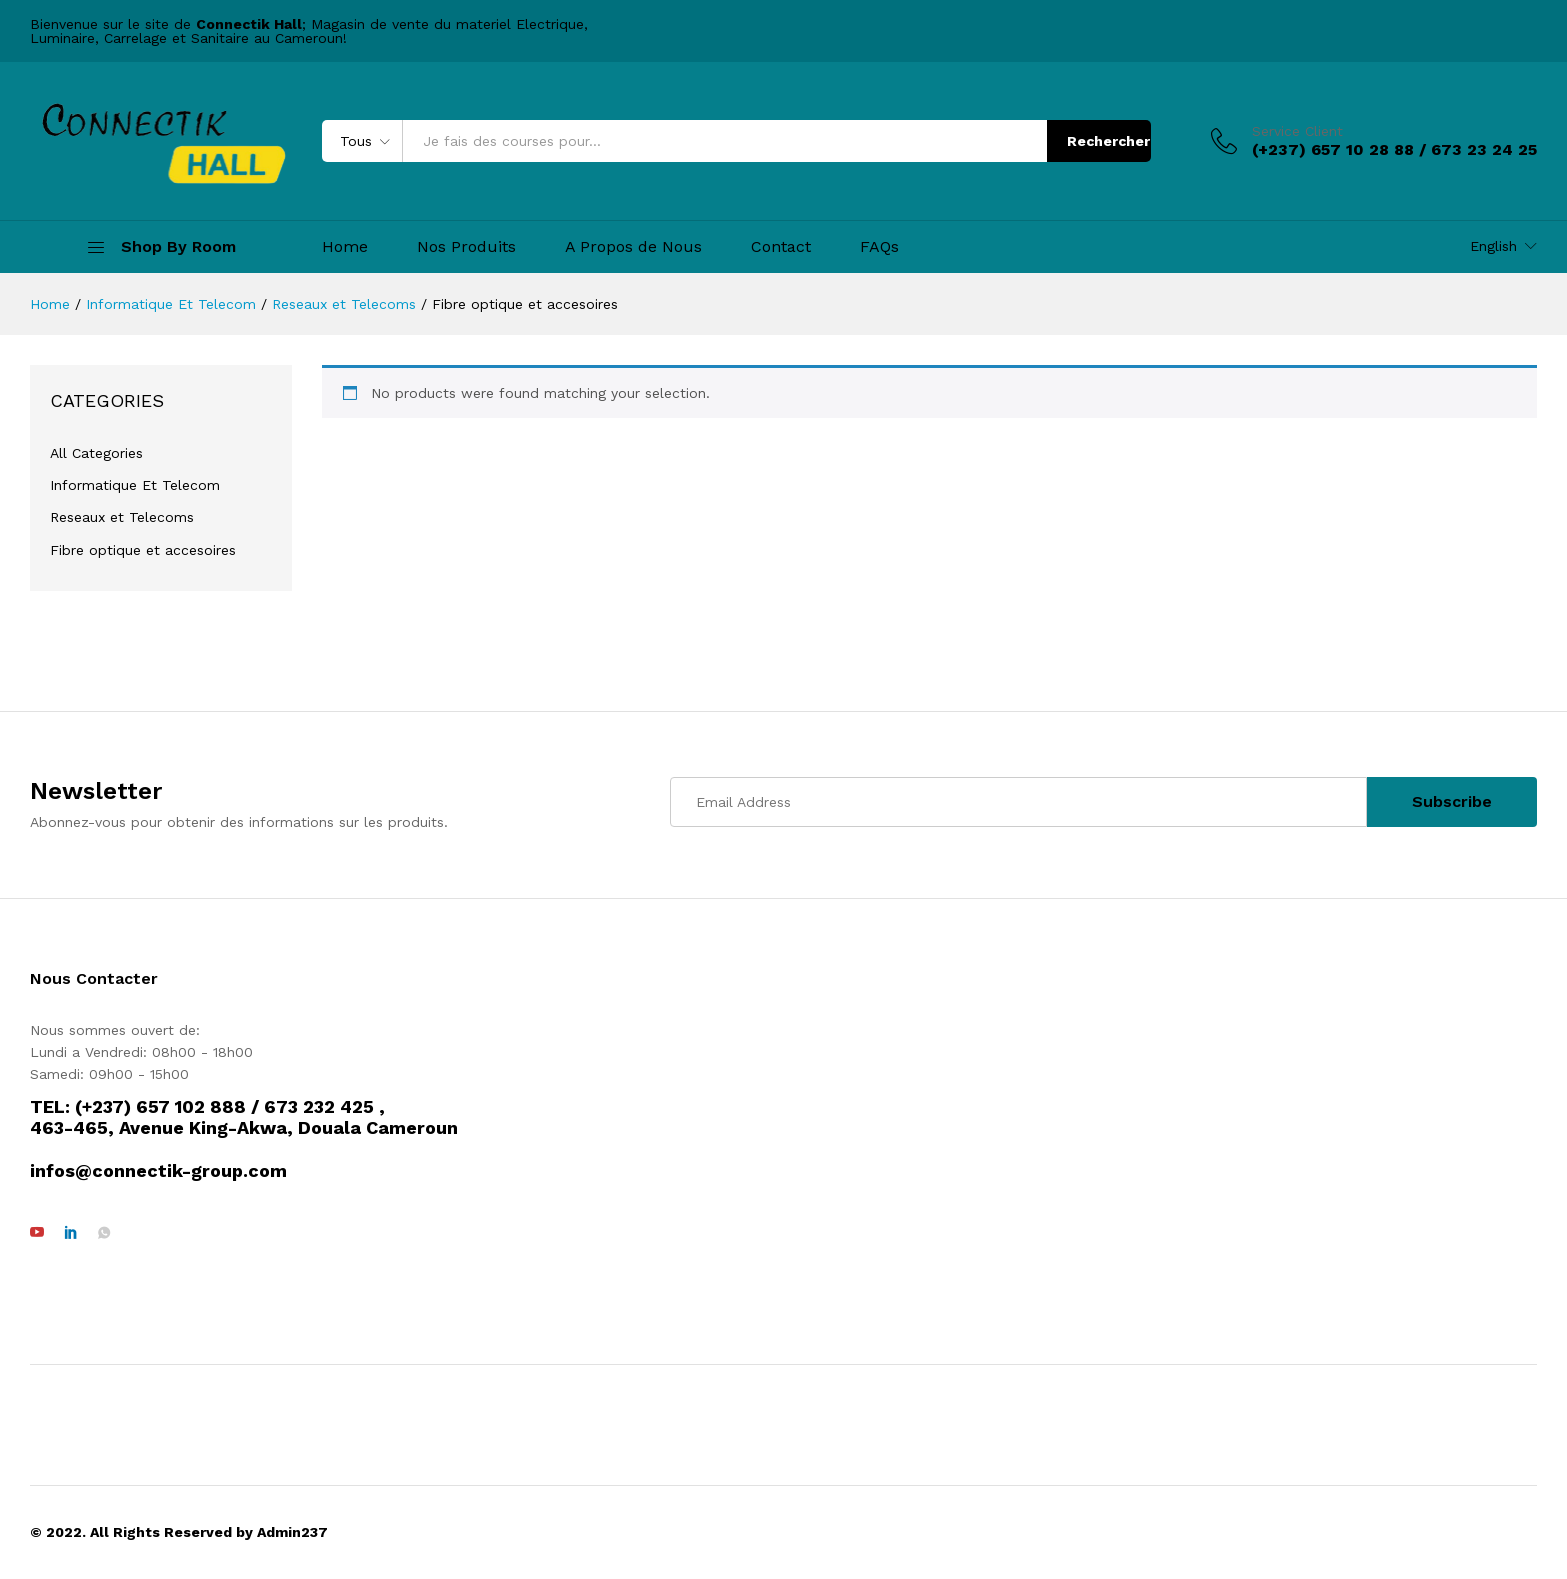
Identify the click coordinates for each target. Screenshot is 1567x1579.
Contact (781, 247)
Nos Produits (466, 247)
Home (345, 247)
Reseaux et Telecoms (122, 517)
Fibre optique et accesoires (143, 550)
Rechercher (1108, 141)
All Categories (96, 453)
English (1493, 246)
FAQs (879, 247)
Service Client (1297, 131)
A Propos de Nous (633, 247)
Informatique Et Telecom (135, 485)
